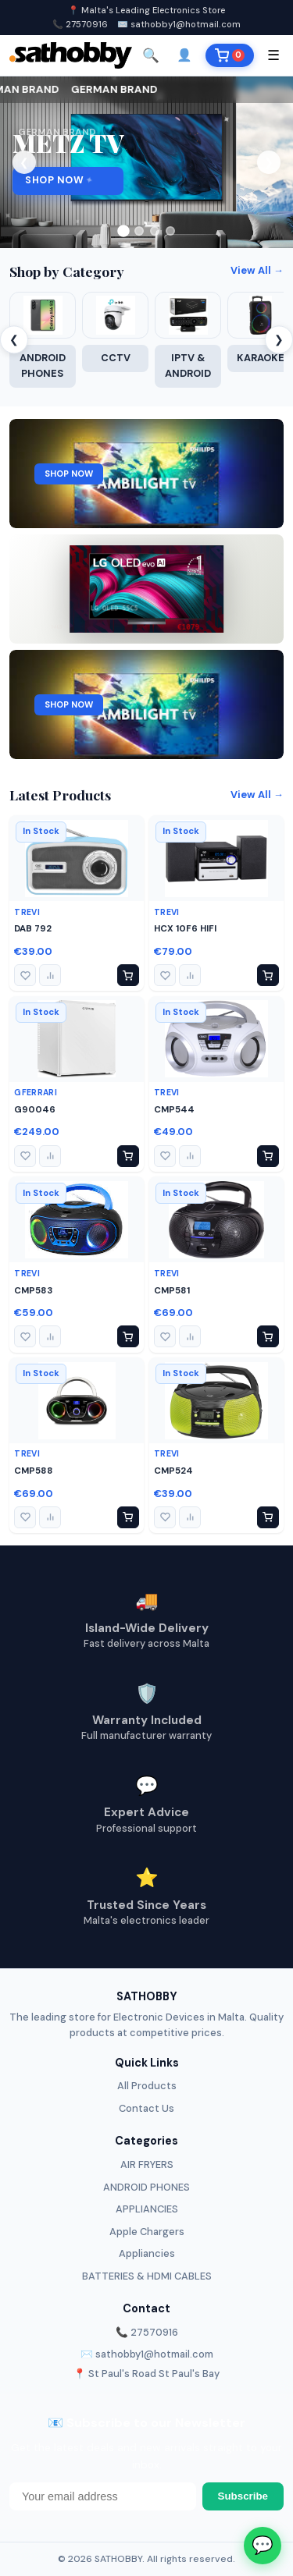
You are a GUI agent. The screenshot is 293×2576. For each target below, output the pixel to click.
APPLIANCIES (147, 2209)
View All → (257, 270)
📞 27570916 (80, 24)
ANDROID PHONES (146, 2187)
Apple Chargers (146, 2231)
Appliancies (147, 2253)
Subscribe (243, 2496)
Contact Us (146, 2108)
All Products (147, 2085)
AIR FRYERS (146, 2164)
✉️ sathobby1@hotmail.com (179, 24)
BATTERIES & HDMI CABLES (147, 2276)
